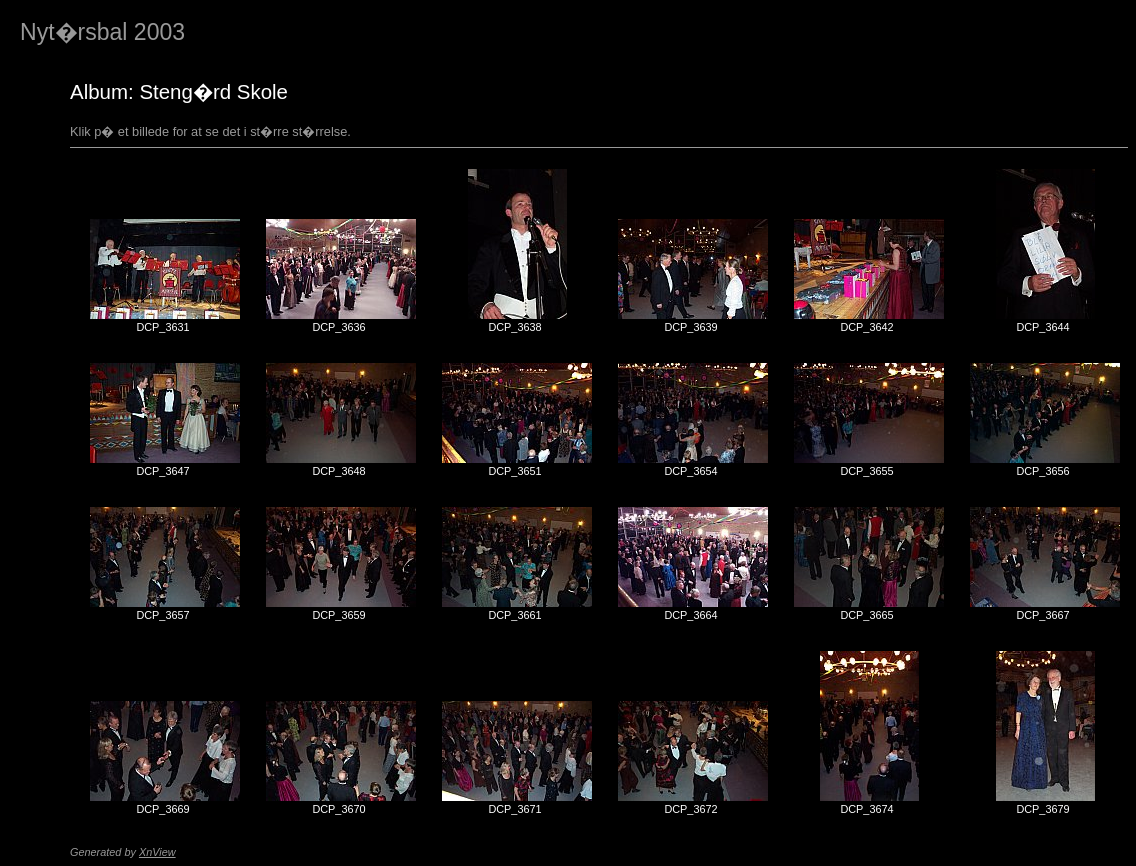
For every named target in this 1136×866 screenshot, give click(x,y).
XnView (157, 852)
